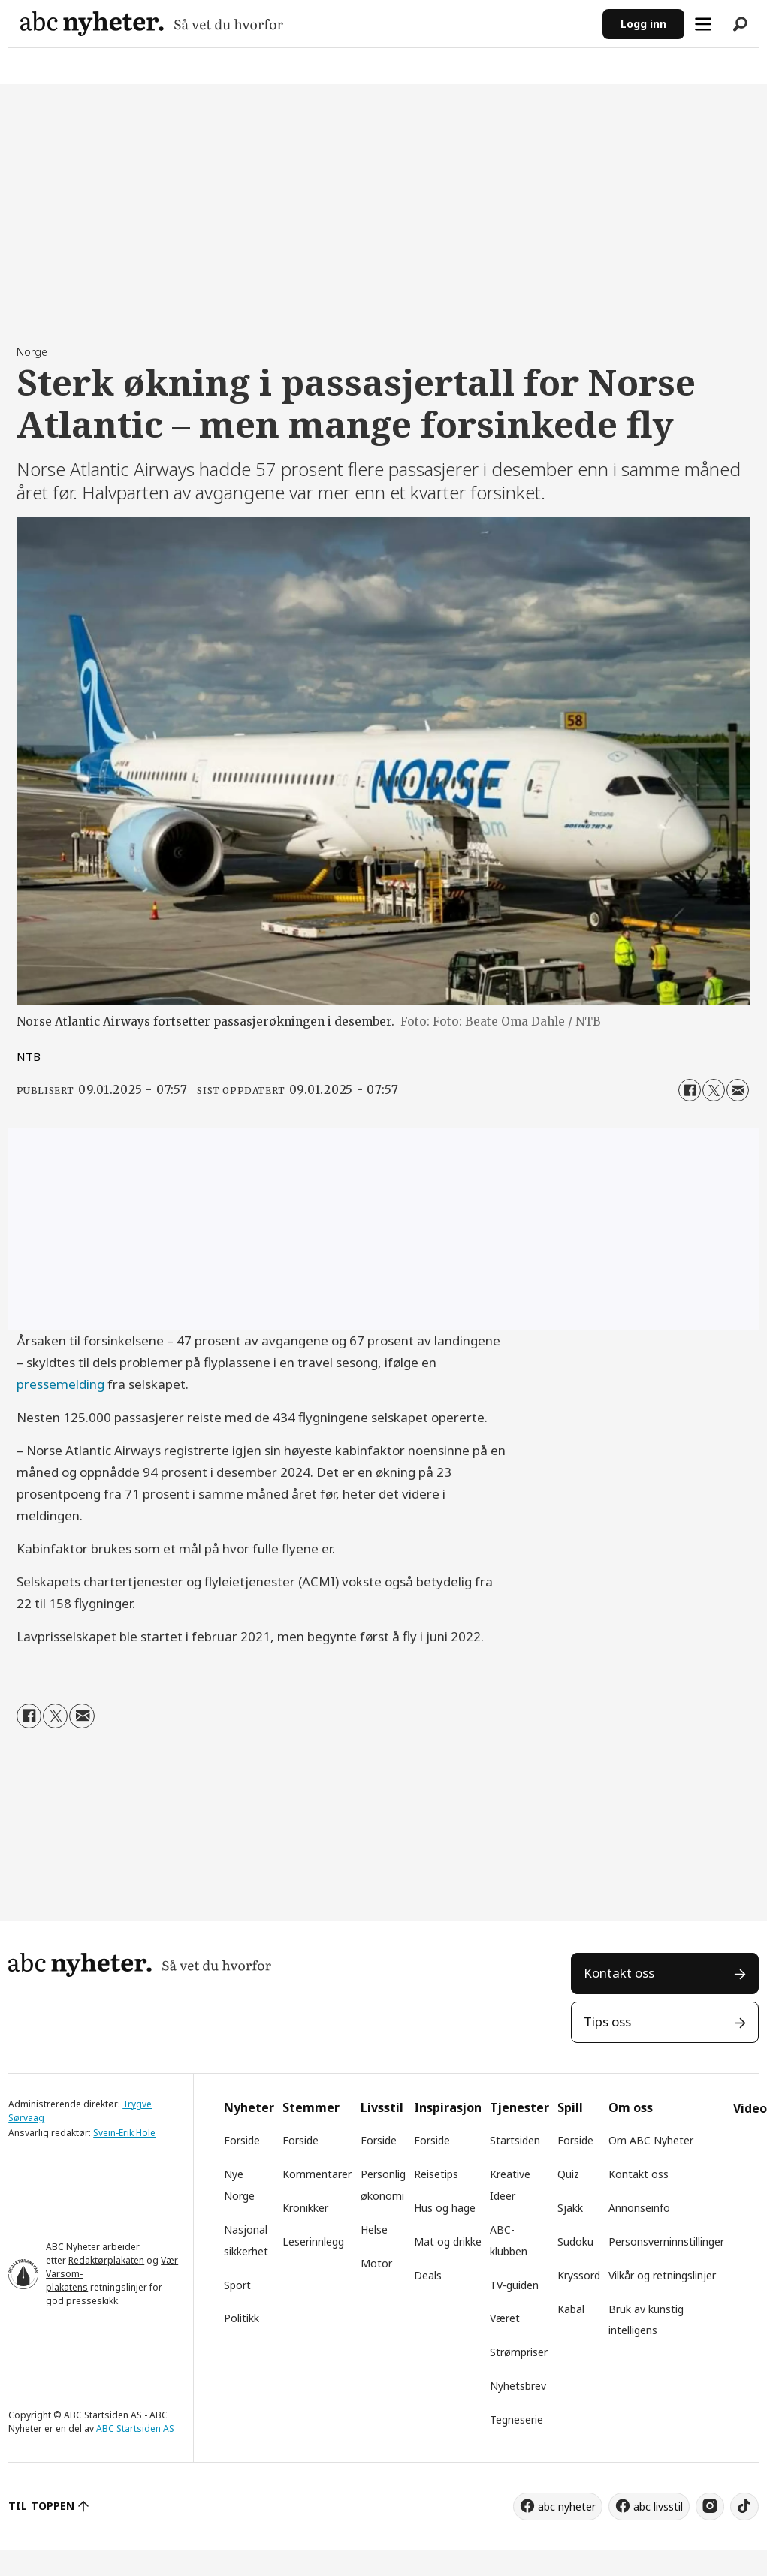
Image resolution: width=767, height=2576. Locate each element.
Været (505, 2318)
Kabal (570, 2309)
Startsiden (515, 2140)
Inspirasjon (448, 2107)
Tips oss (607, 2021)
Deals (428, 2275)
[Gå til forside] (151, 23)
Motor (376, 2263)
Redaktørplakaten (106, 2260)
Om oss (630, 2107)
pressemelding (60, 1384)
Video (750, 2108)
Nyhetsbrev (518, 2386)
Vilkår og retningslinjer (662, 2275)
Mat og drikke (448, 2241)
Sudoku (575, 2241)
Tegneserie (516, 2419)
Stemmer (311, 2107)
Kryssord (578, 2275)
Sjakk (570, 2208)
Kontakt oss (619, 1972)
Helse (374, 2229)
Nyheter (249, 2107)
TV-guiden (514, 2285)
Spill (570, 2107)
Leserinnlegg (313, 2241)
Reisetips (436, 2174)
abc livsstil (658, 2506)
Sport (237, 2285)
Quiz (568, 2174)
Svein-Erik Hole (124, 2132)
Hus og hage (445, 2208)
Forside (242, 2140)
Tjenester (519, 2107)
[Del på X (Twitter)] (713, 1090)
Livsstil (382, 2107)
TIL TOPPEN (41, 2506)
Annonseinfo (639, 2208)
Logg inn (643, 24)
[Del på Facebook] (689, 1090)
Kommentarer (317, 2174)
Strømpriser (519, 2352)
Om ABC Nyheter (650, 2140)
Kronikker (305, 2208)
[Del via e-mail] (737, 1090)
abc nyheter (567, 2506)
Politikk (241, 2318)
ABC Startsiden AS (135, 2428)
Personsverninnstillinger (666, 2241)
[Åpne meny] (703, 24)
